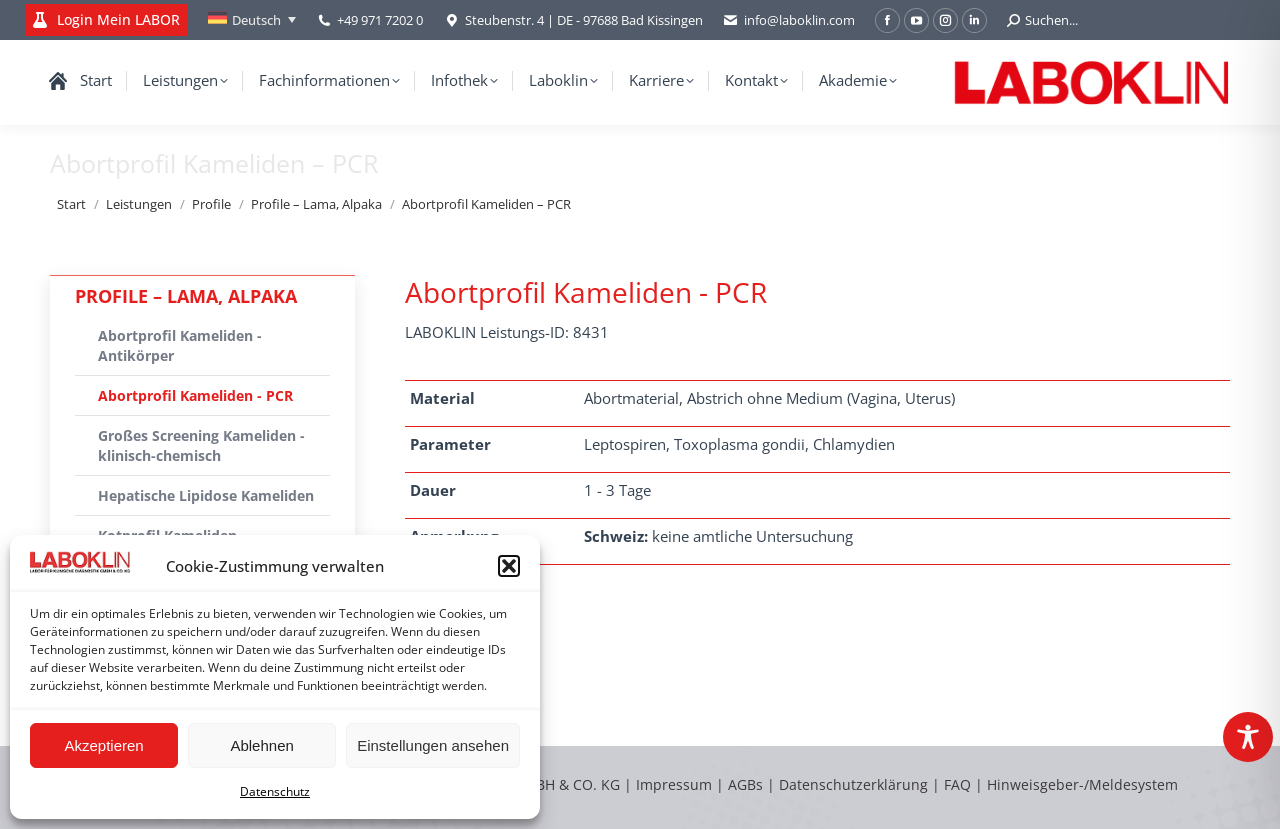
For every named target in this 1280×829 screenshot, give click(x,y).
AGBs (747, 784)
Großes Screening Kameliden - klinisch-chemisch (201, 445)
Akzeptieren (103, 745)
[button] (509, 566)
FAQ (957, 784)
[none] (252, 20)
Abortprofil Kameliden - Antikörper (180, 345)
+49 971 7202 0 (380, 20)
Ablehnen (261, 745)
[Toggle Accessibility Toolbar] (1248, 737)
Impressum (674, 784)
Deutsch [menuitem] (256, 20)
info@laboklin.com (789, 20)
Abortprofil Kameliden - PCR (195, 395)
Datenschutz (275, 791)
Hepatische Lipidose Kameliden (206, 495)
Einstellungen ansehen (433, 745)
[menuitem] (252, 20)
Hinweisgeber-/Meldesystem (1082, 784)
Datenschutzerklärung (853, 784)
